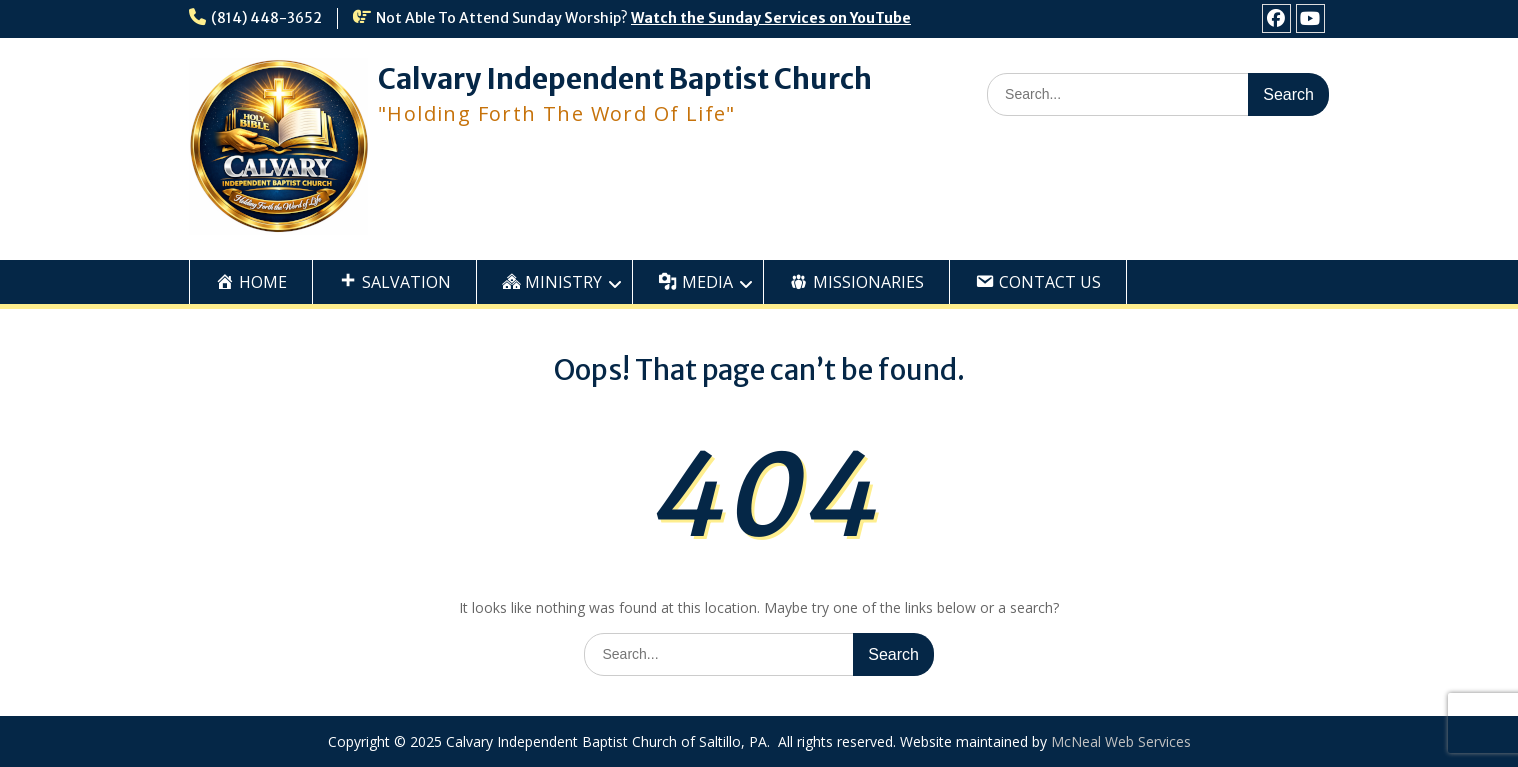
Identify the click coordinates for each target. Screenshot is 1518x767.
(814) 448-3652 (266, 18)
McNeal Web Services (1121, 741)
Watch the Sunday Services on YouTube (771, 18)
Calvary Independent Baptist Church (625, 79)
